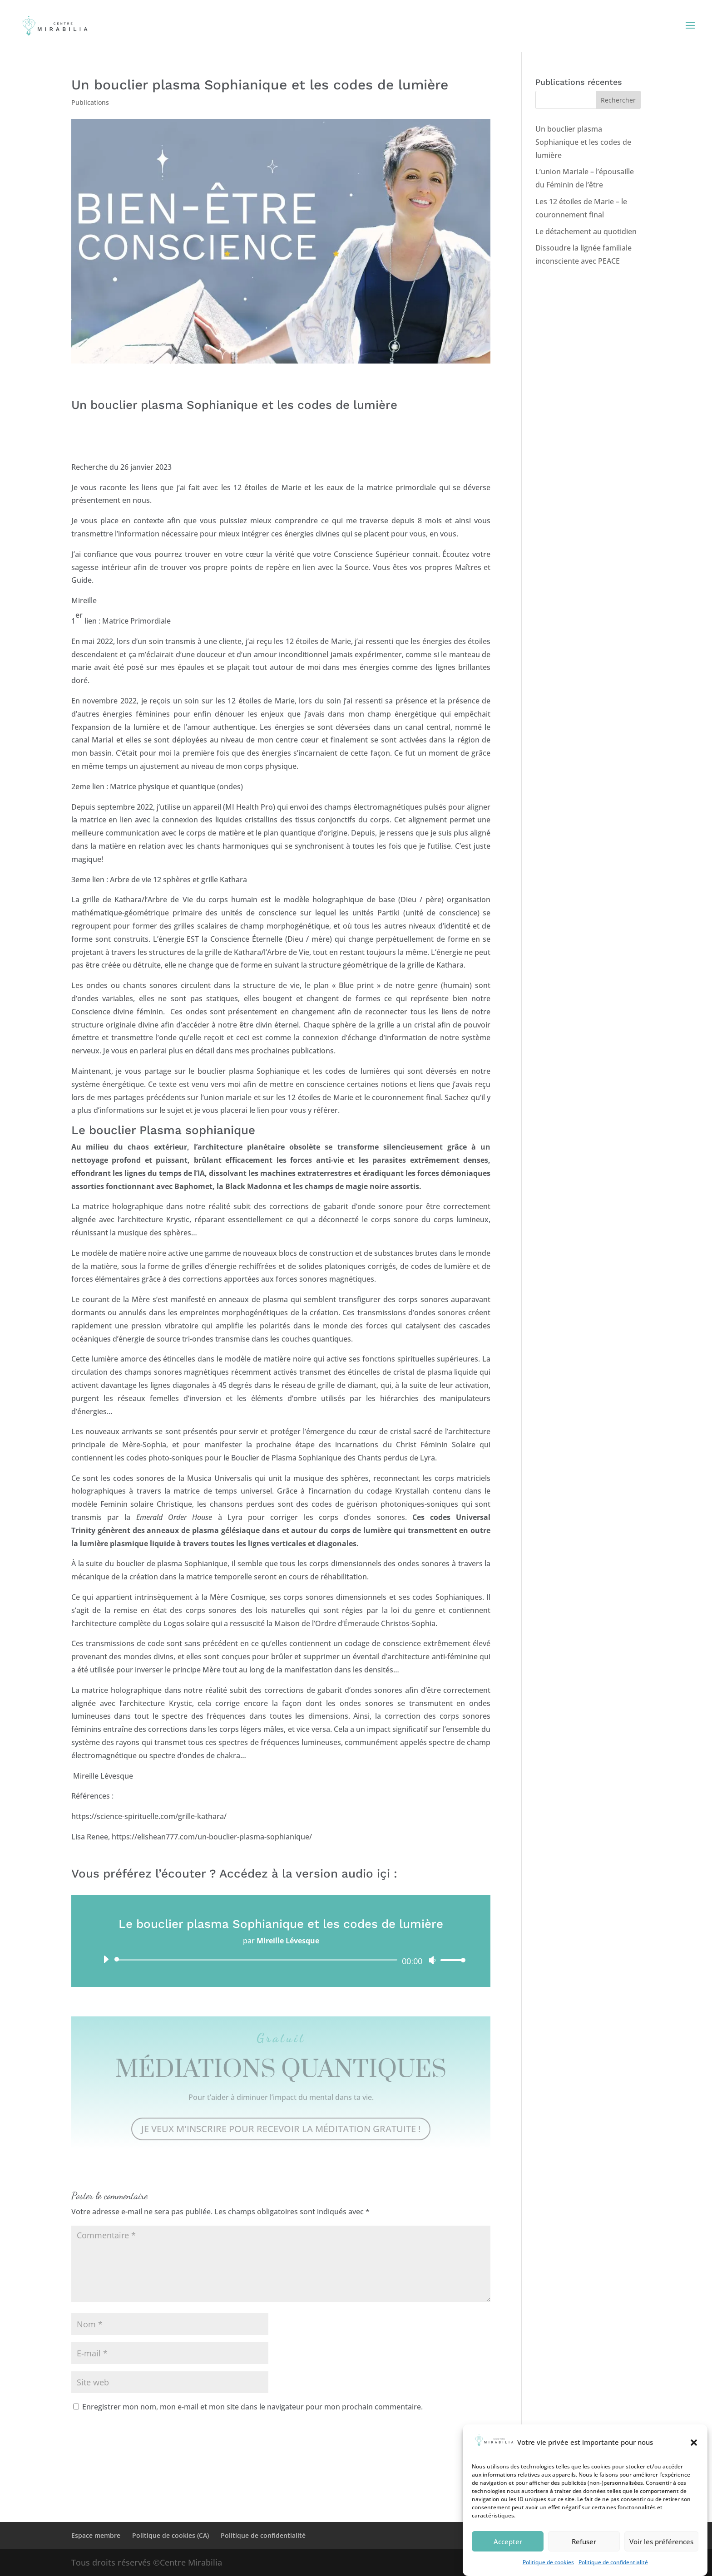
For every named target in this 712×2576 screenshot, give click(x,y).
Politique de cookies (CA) (170, 2535)
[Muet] (432, 1960)
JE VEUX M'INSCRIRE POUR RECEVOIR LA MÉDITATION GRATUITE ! (280, 2129)
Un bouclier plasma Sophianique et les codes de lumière (583, 142)
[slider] (258, 1960)
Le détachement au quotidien (586, 231)
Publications (90, 102)
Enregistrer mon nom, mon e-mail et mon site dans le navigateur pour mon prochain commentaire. (252, 2407)
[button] (693, 2468)
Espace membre (95, 2535)
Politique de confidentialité (263, 2535)
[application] (281, 1959)
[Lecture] (106, 1959)
